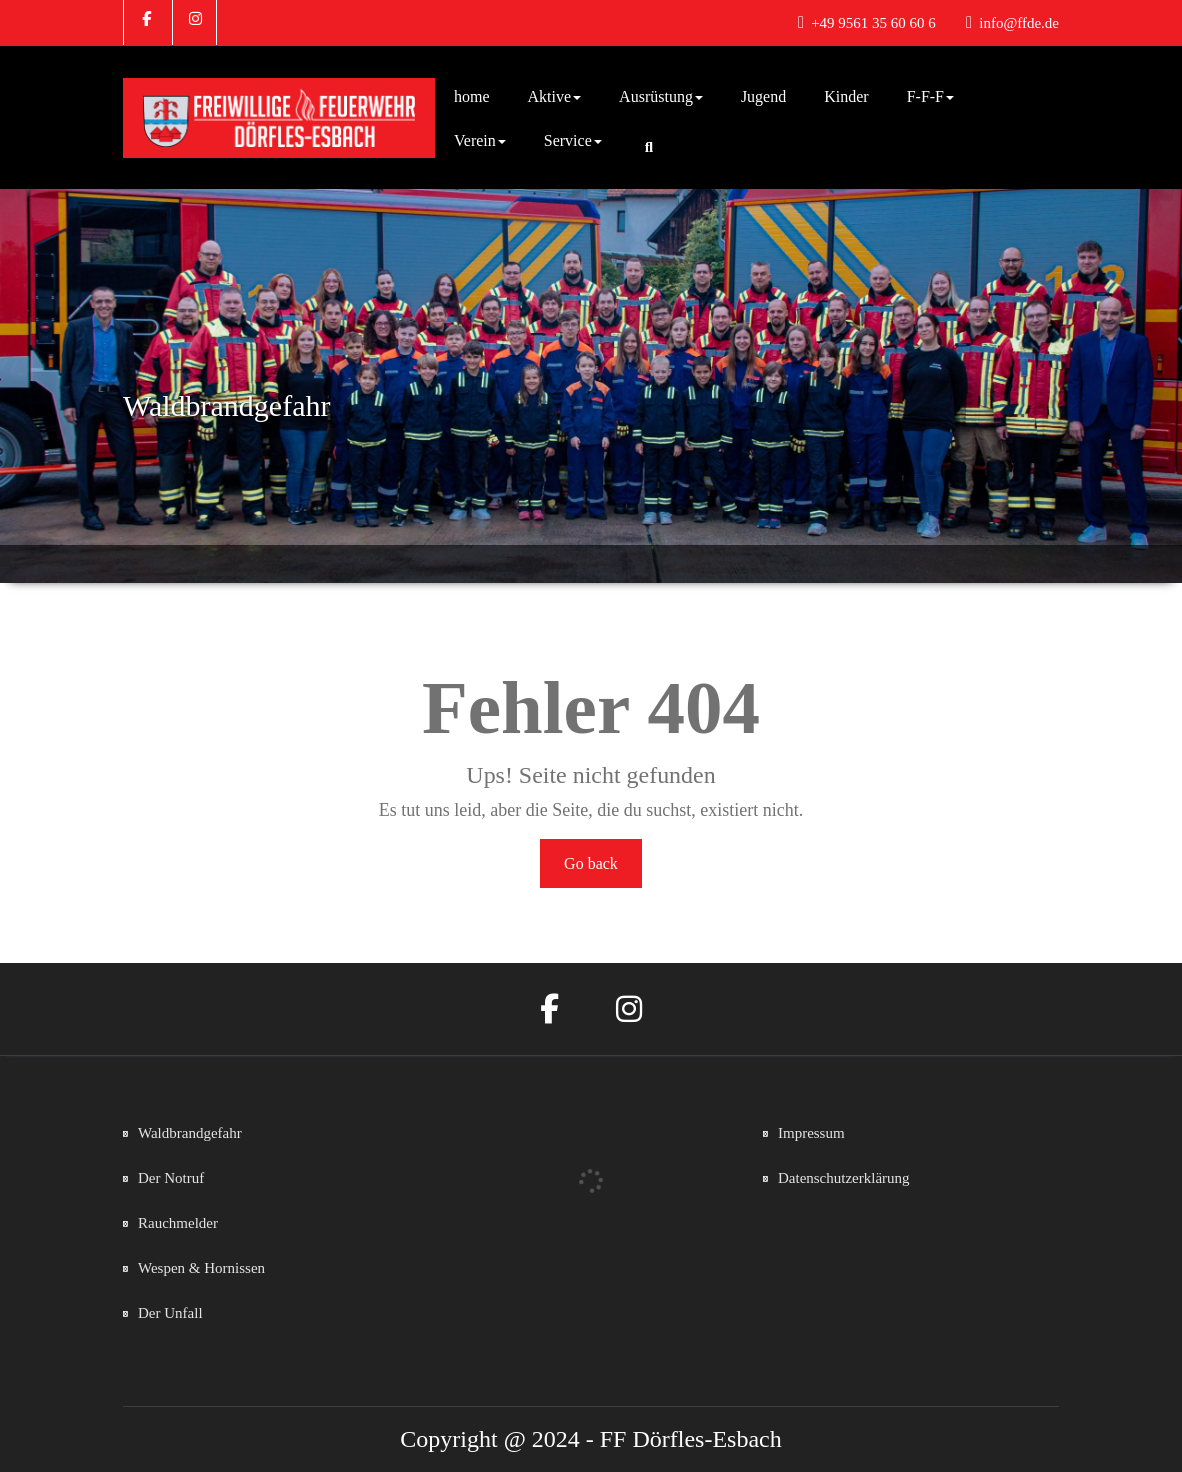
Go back (591, 863)
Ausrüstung (661, 96)
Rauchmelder (178, 1223)
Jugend (763, 96)
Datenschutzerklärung (844, 1178)
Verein (480, 140)
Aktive (555, 96)
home (472, 96)
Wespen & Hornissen (201, 1268)
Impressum (811, 1133)
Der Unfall (170, 1313)
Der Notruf (171, 1178)
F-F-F (930, 96)
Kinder (846, 96)
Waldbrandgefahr (190, 1133)
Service (573, 140)
